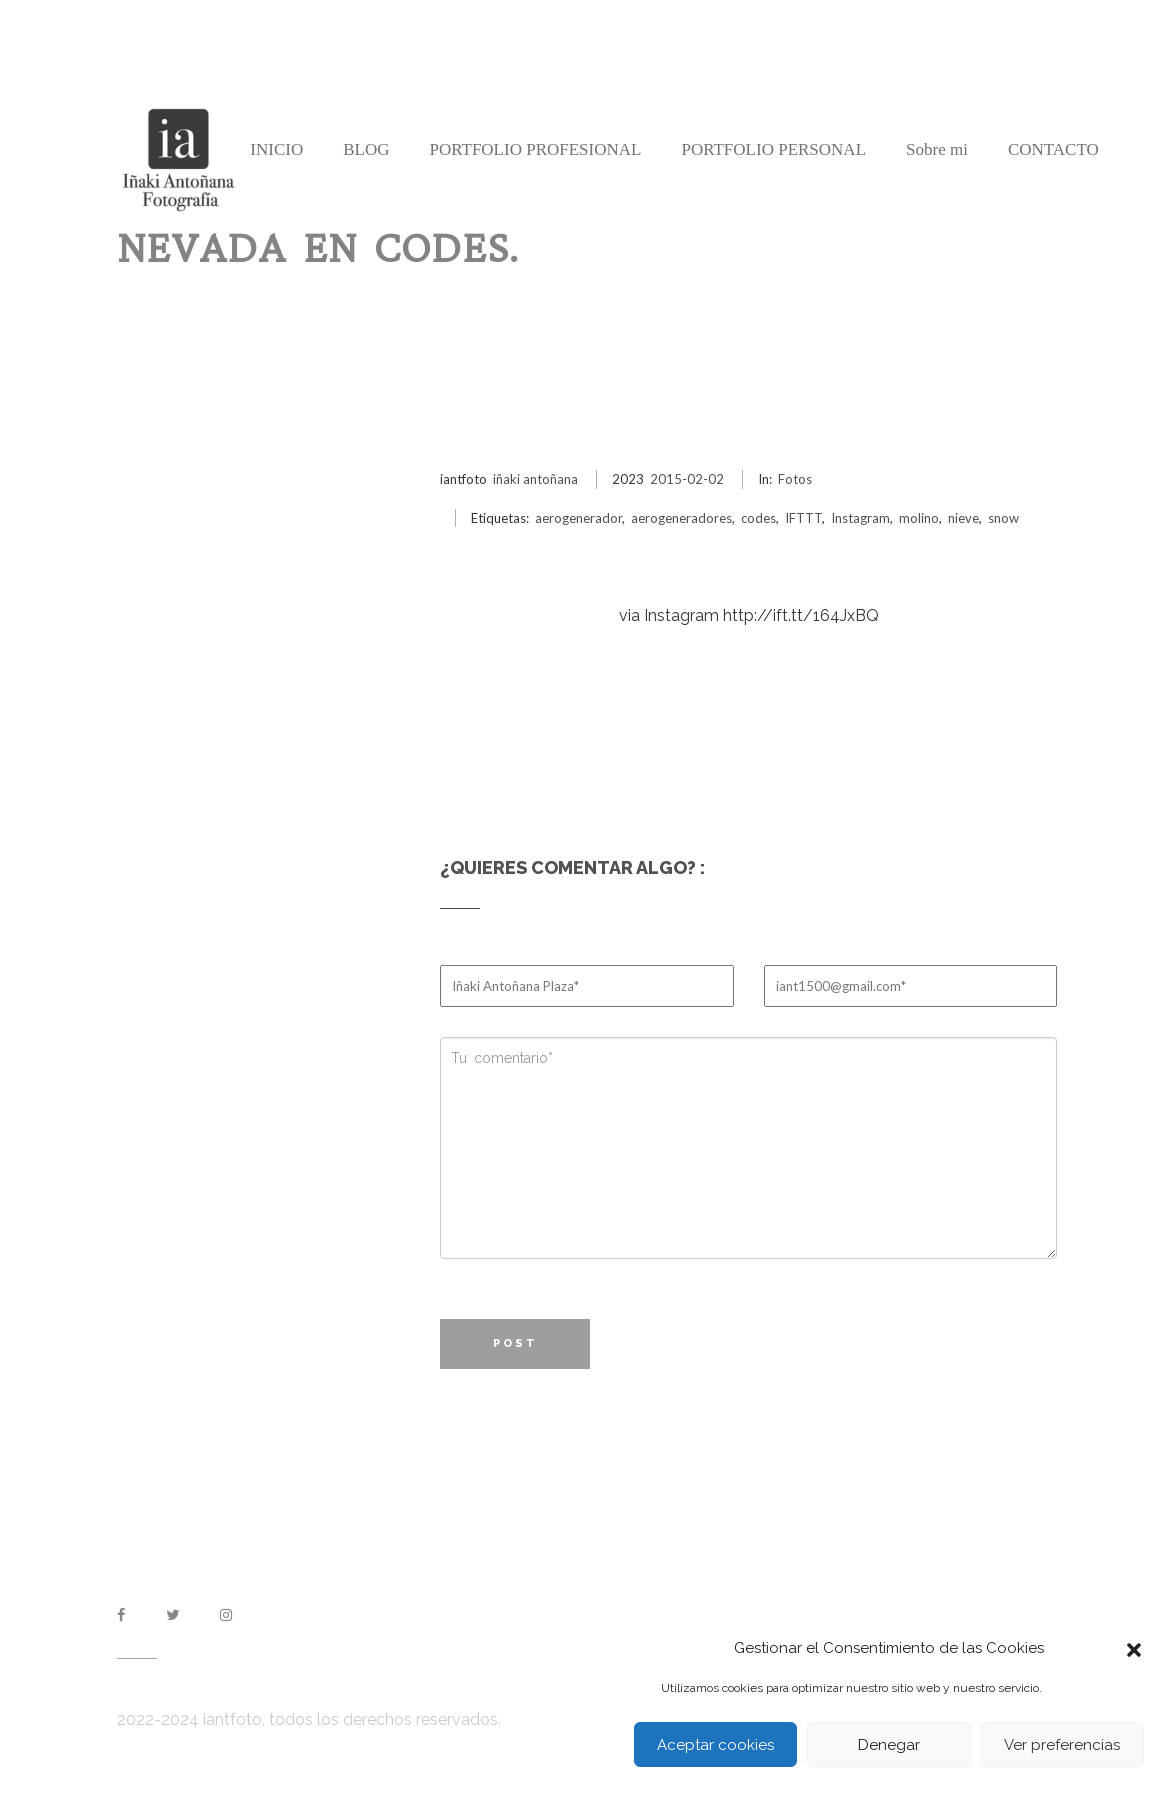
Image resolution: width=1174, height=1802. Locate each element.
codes (758, 518)
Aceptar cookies (715, 1745)
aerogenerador (578, 518)
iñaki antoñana (535, 479)
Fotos (795, 479)
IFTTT (803, 518)
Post (515, 1343)
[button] (1134, 1648)
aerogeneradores (681, 518)
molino (919, 518)
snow (1003, 518)
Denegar (889, 1745)
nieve (963, 518)
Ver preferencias (1062, 1745)
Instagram (860, 518)
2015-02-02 (687, 479)
